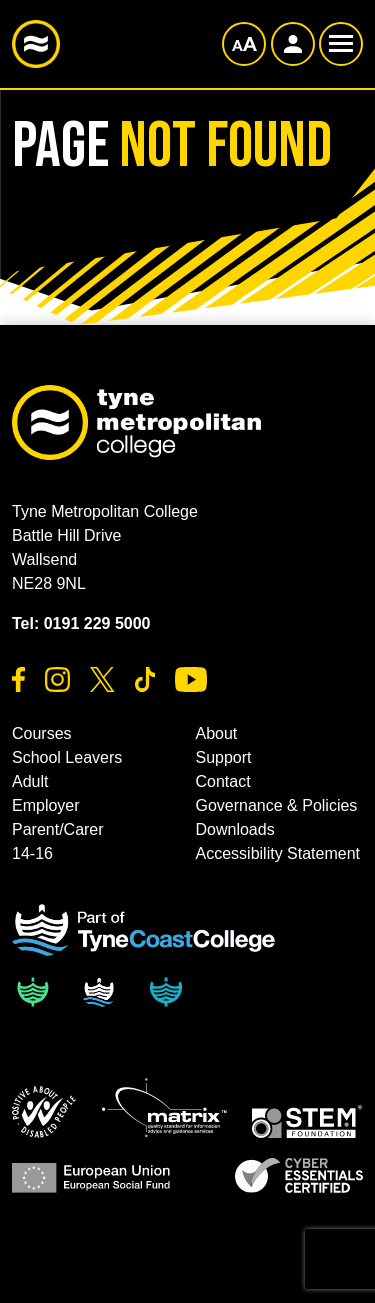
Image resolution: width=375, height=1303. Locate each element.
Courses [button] (42, 733)
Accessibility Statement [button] (278, 853)
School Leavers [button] (67, 757)
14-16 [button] (32, 853)
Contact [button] (223, 781)
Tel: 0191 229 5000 (81, 623)
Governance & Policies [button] (277, 805)
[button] (44, 1112)
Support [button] (224, 757)
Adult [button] (30, 781)
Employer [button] (46, 805)
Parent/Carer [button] (58, 829)
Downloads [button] (235, 829)
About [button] (217, 733)
